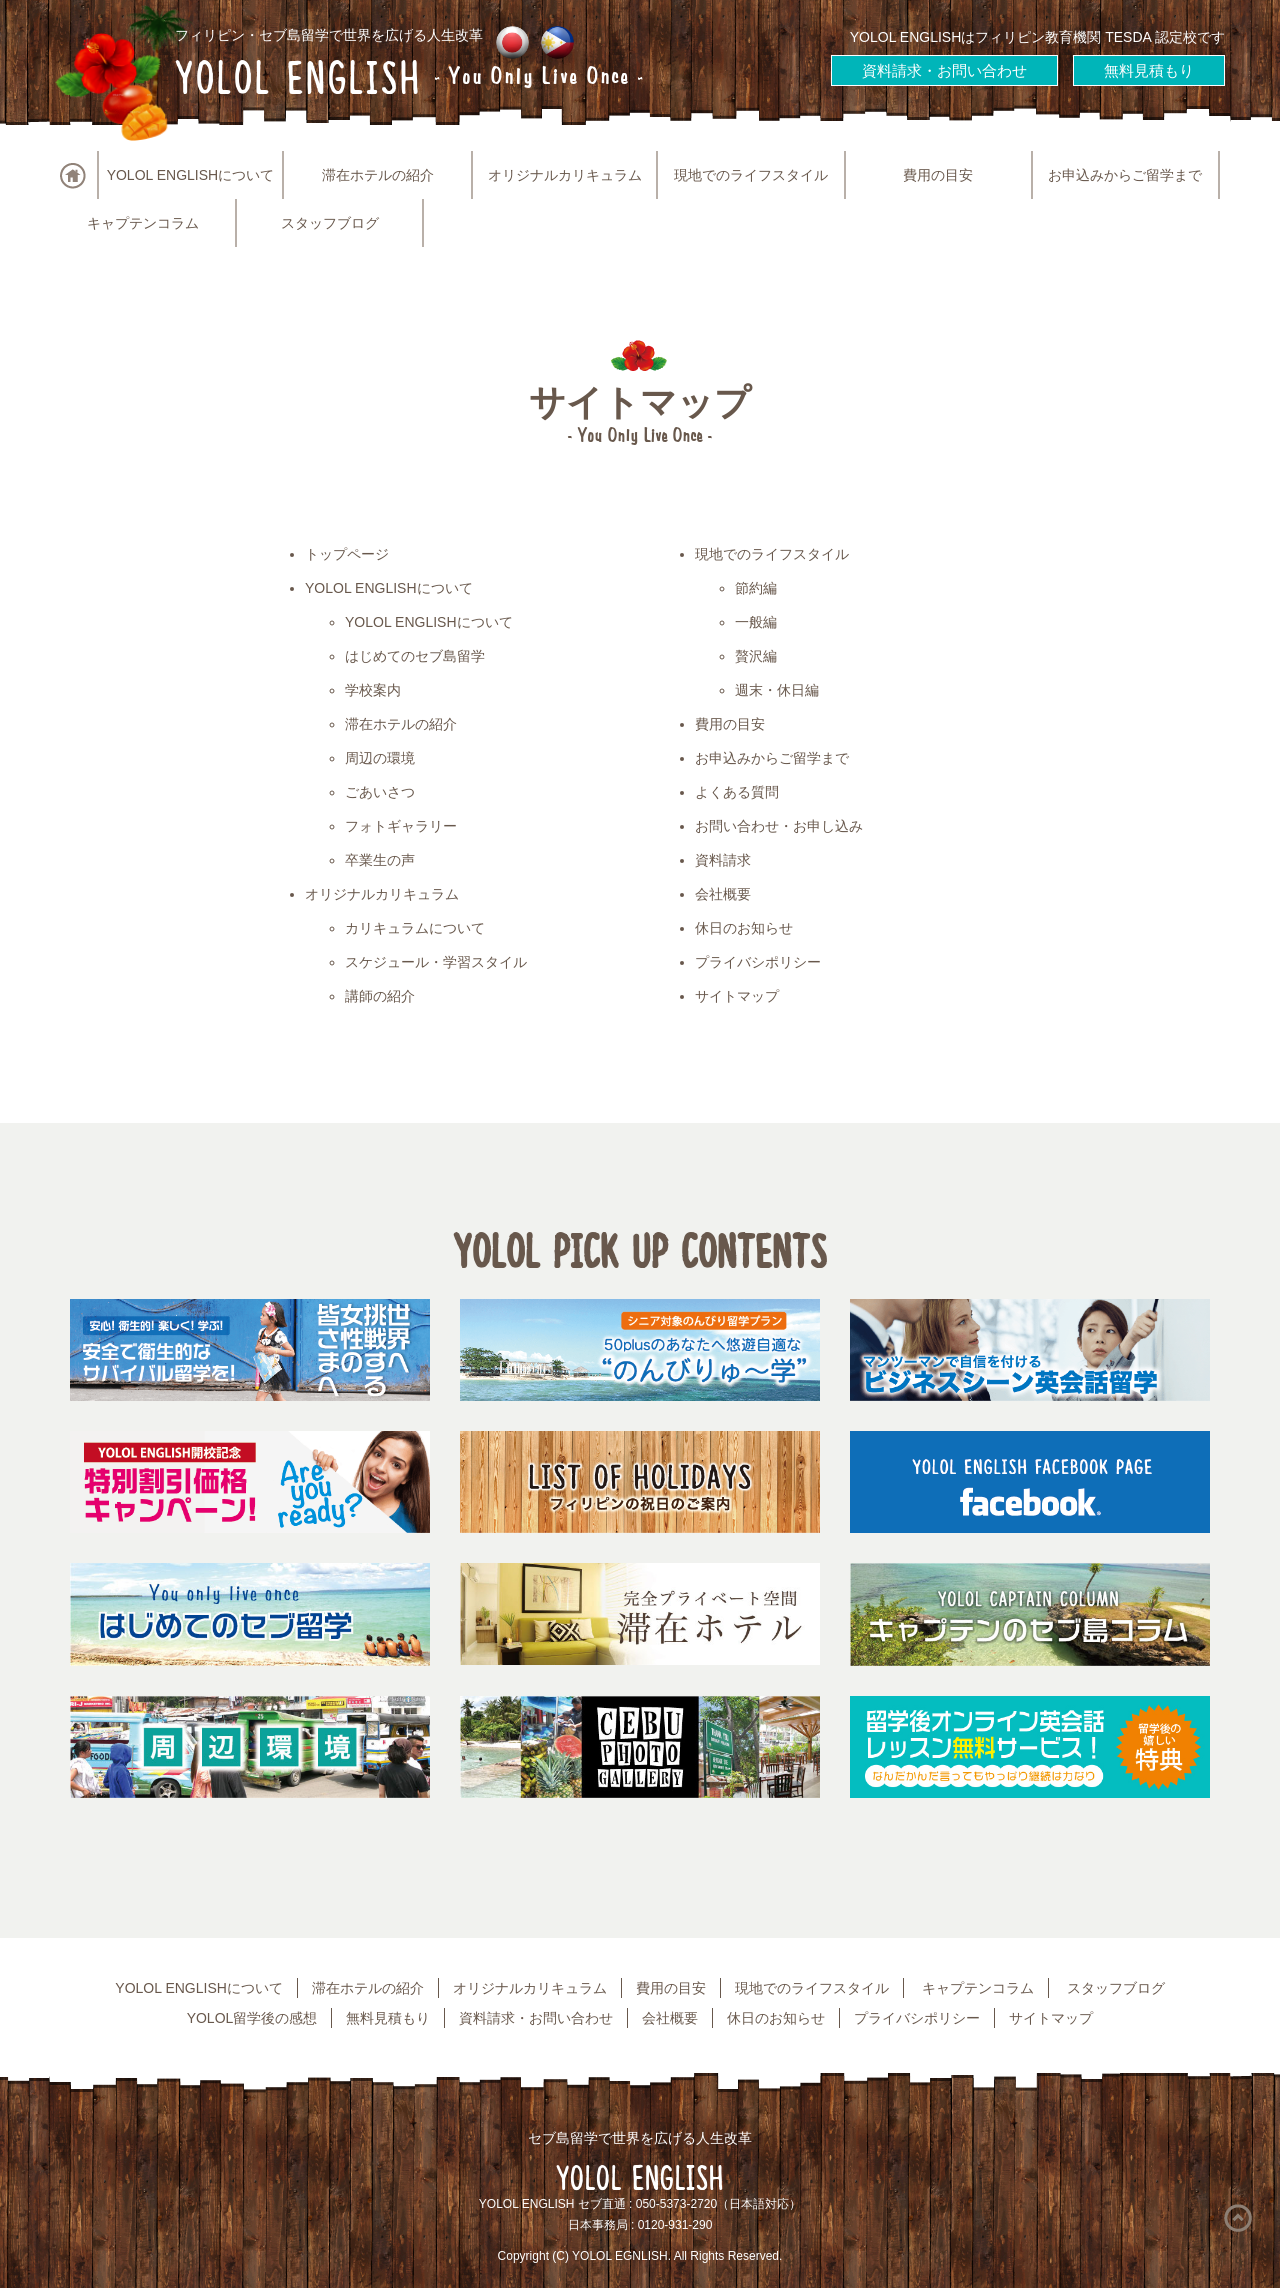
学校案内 (373, 690)
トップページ (347, 554)
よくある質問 (737, 792)
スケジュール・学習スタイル (436, 962)
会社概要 (723, 894)
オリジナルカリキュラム (382, 894)
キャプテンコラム (143, 223)
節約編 (756, 588)
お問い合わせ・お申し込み (779, 826)
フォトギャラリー (401, 826)
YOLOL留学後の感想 (252, 2018)
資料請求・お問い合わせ (944, 70)
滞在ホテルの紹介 (378, 175)
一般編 (756, 622)
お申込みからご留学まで (1125, 175)
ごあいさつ (380, 792)
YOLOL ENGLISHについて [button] (191, 175)
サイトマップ (737, 996)
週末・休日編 (777, 690)
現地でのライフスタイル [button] (751, 175)
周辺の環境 (380, 758)
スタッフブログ (330, 223)
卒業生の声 (380, 860)
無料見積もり (1149, 70)
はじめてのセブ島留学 (415, 656)
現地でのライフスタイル (772, 554)
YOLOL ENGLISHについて (389, 588)
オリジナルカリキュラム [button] (565, 175)
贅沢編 (756, 656)
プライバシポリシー (758, 962)
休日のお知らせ (744, 928)
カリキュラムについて (415, 928)
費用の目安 (938, 175)
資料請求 (723, 860)
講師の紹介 (380, 996)
